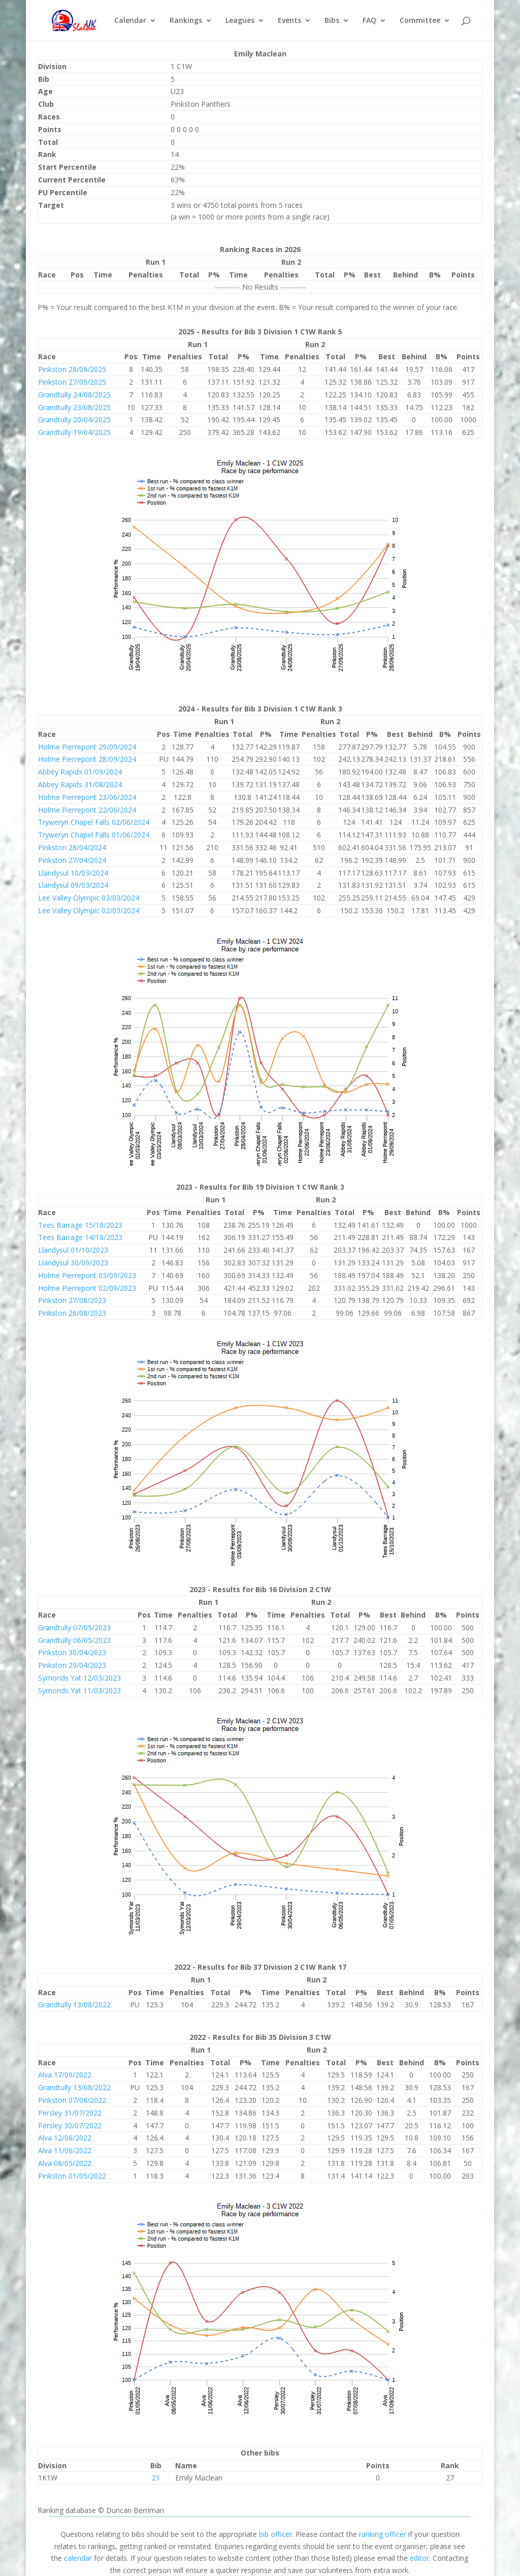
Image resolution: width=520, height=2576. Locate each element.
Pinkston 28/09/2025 (72, 369)
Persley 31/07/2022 (70, 2113)
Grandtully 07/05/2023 (74, 1627)
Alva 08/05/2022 (64, 2163)
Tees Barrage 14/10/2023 (80, 1237)
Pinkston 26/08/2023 (72, 1313)
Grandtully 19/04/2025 (74, 432)
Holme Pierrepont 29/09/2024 (87, 747)
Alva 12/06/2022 (64, 2138)
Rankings (186, 21)
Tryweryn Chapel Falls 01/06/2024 (93, 835)
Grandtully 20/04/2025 (74, 419)
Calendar (130, 21)
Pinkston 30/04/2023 (72, 1652)
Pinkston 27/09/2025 (72, 382)
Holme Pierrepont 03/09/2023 (87, 1275)
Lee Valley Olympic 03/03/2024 (88, 898)
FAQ (369, 21)
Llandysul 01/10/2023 (73, 1250)
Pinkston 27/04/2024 (72, 860)
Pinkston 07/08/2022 (72, 2100)
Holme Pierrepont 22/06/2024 (87, 810)
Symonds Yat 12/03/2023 (79, 1678)
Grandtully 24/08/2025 (74, 394)
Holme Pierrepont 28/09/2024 (87, 759)
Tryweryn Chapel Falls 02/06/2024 (93, 822)
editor (419, 2558)
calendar (78, 2558)
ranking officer (382, 2534)
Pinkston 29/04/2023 (72, 1665)
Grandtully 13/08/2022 (74, 2004)
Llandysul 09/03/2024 (73, 885)
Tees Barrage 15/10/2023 (80, 1225)
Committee (420, 21)
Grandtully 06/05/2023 (74, 1640)
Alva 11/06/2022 (64, 2150)
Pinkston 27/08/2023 (72, 1300)
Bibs (331, 21)
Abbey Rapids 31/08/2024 (80, 784)
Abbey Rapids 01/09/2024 (80, 772)
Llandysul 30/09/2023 (73, 1262)
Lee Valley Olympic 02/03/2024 (88, 910)
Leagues (239, 21)
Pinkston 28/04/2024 (72, 847)
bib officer (275, 2534)
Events (289, 21)
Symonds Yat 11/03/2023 (79, 1690)
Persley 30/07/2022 (70, 2125)
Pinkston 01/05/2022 (72, 2176)
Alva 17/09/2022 (64, 2075)
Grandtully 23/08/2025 (74, 407)
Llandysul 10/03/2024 (73, 873)
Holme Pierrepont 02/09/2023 (87, 1288)
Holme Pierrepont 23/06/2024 (87, 797)
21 (156, 2477)
